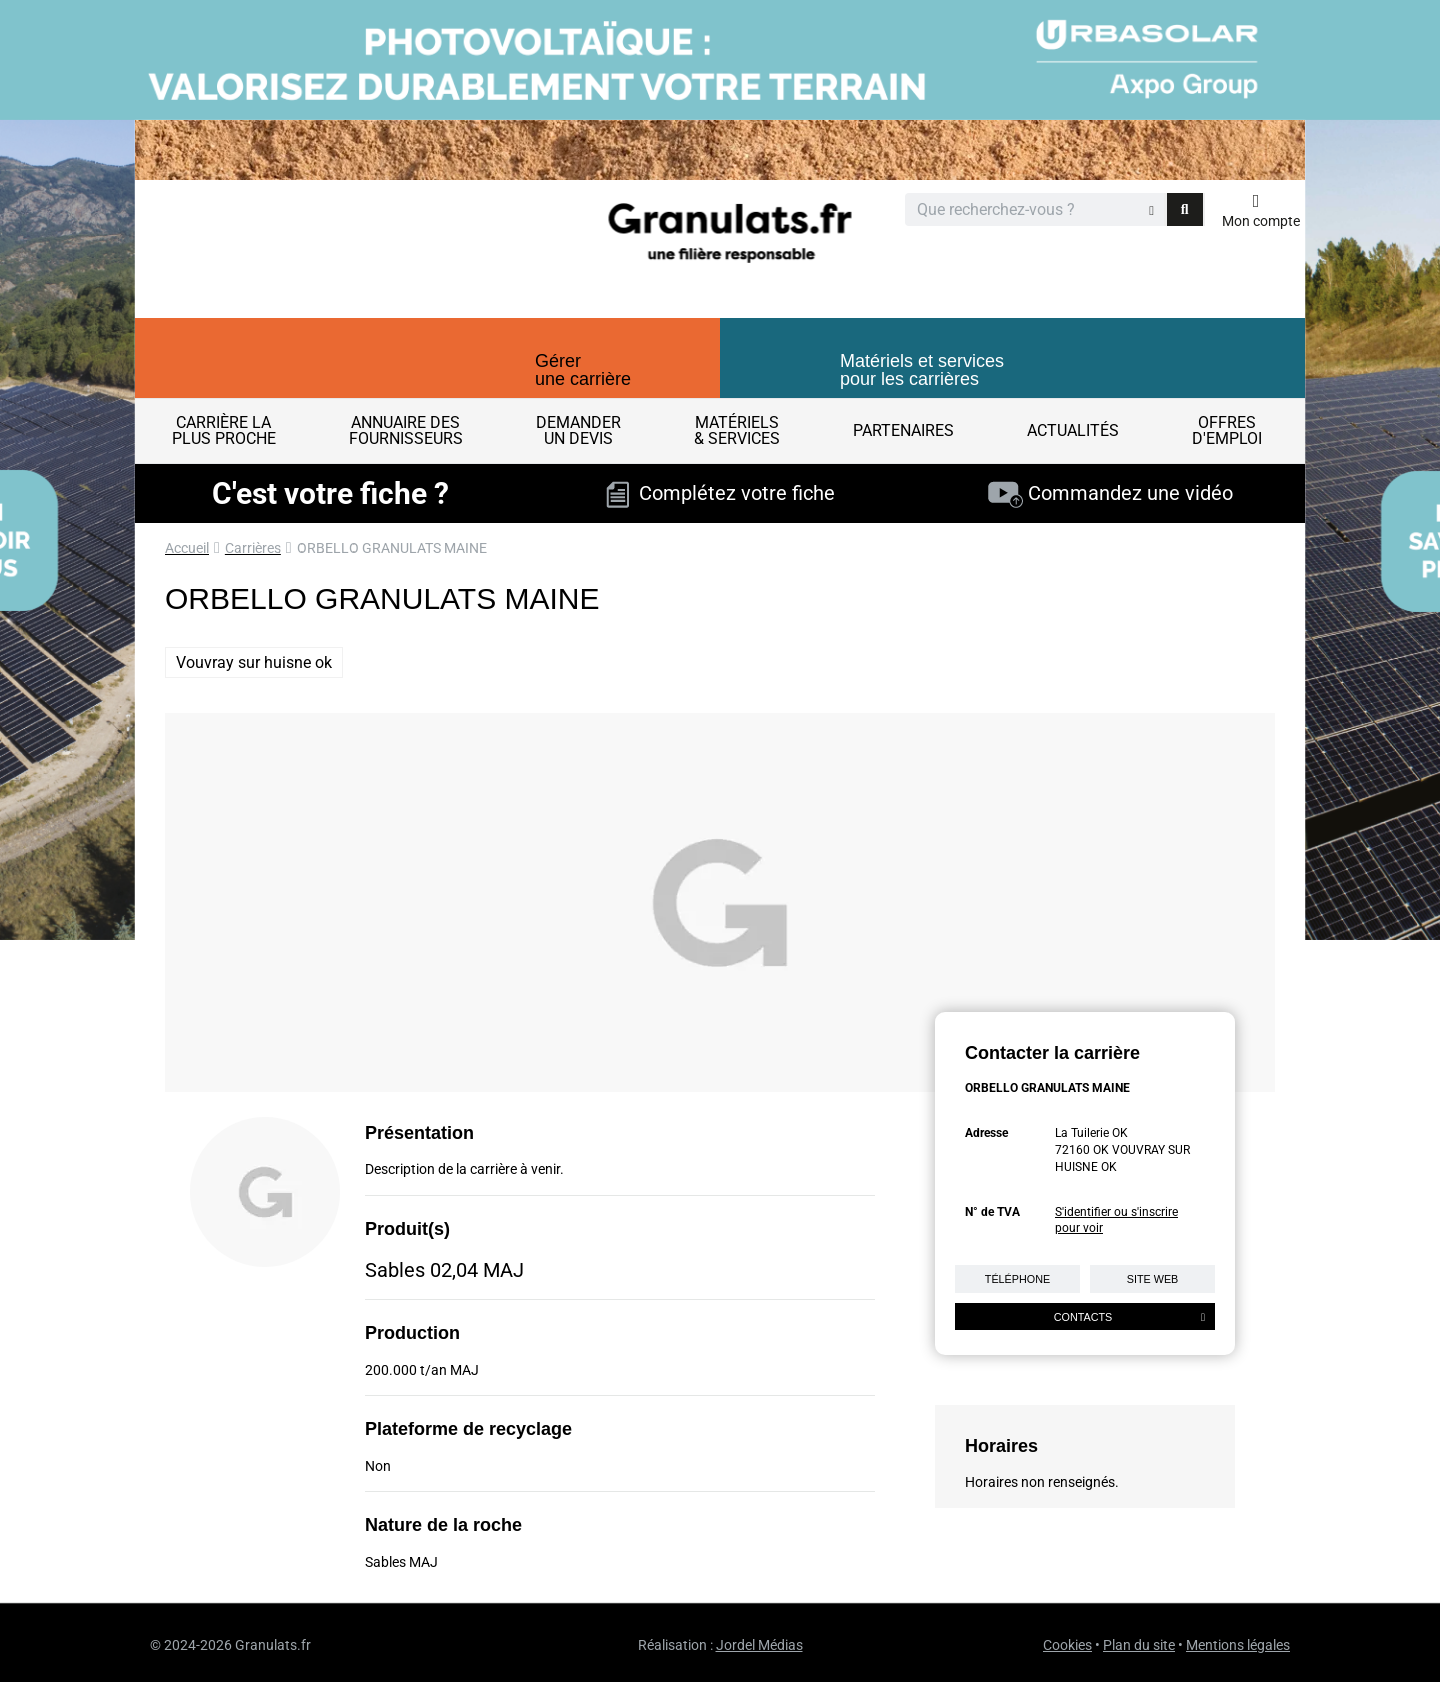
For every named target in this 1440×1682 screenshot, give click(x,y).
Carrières (253, 548)
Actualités (1073, 430)
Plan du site (1139, 1645)
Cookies (1067, 1645)
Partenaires (903, 430)
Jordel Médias (759, 1645)
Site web (1153, 1279)
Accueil (187, 548)
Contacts (1129, 1317)
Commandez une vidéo (1110, 493)
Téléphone (1017, 1279)
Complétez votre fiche (720, 493)
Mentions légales (1238, 1645)
